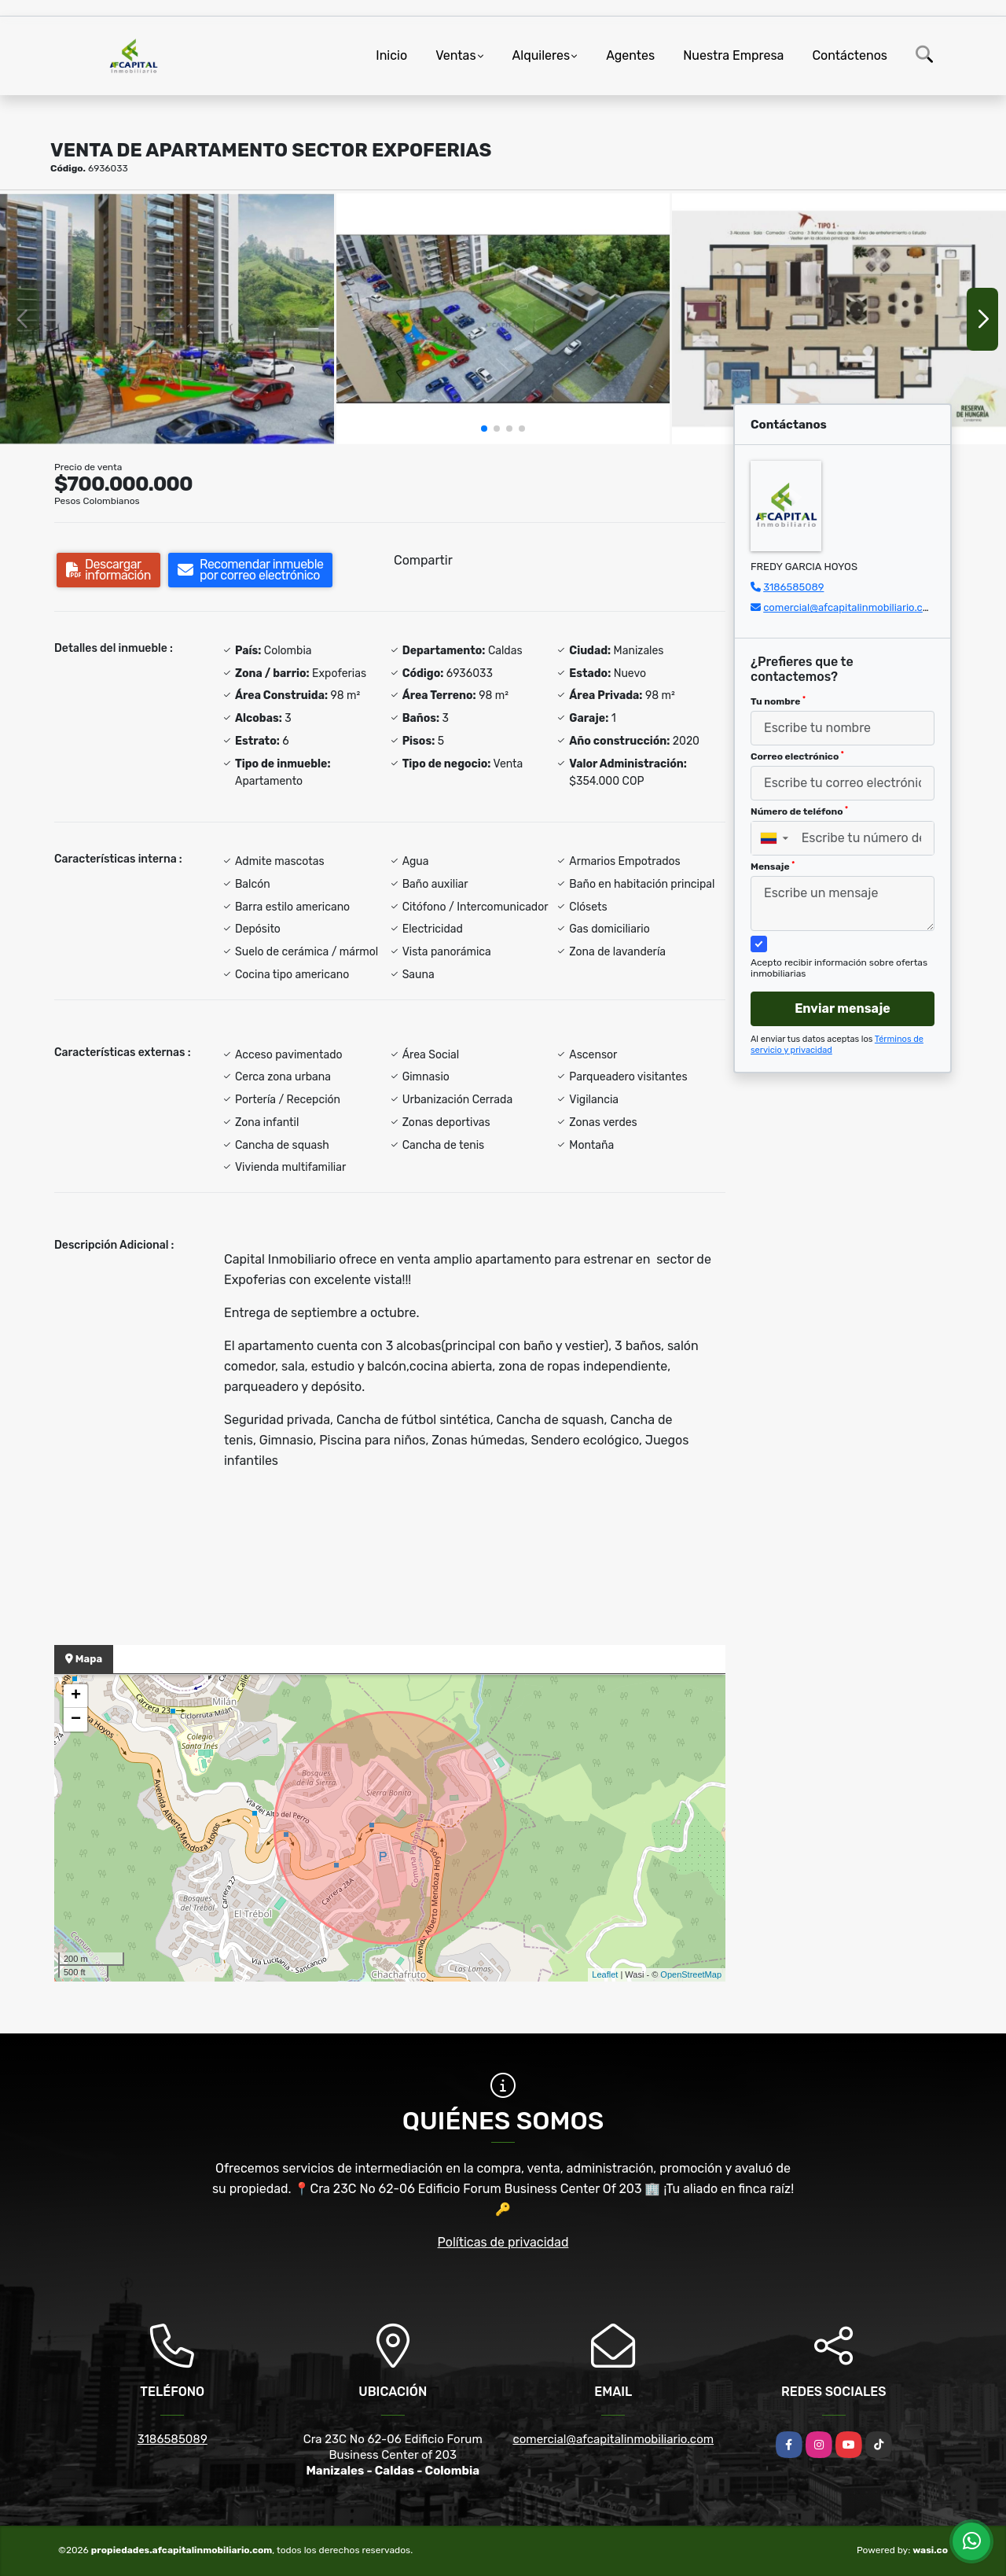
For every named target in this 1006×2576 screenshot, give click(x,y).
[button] (484, 428)
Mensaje (773, 866)
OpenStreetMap (690, 1974)
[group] (167, 318)
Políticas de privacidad (503, 2242)
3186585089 (793, 587)
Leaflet (605, 1974)
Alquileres (541, 55)
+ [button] (76, 1696)
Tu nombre (778, 701)
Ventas (455, 55)
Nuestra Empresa (733, 55)
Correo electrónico (797, 756)
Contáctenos (849, 55)
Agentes (630, 55)
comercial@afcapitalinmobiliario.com (850, 607)
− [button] (76, 1719)
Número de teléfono (799, 811)
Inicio (391, 55)
